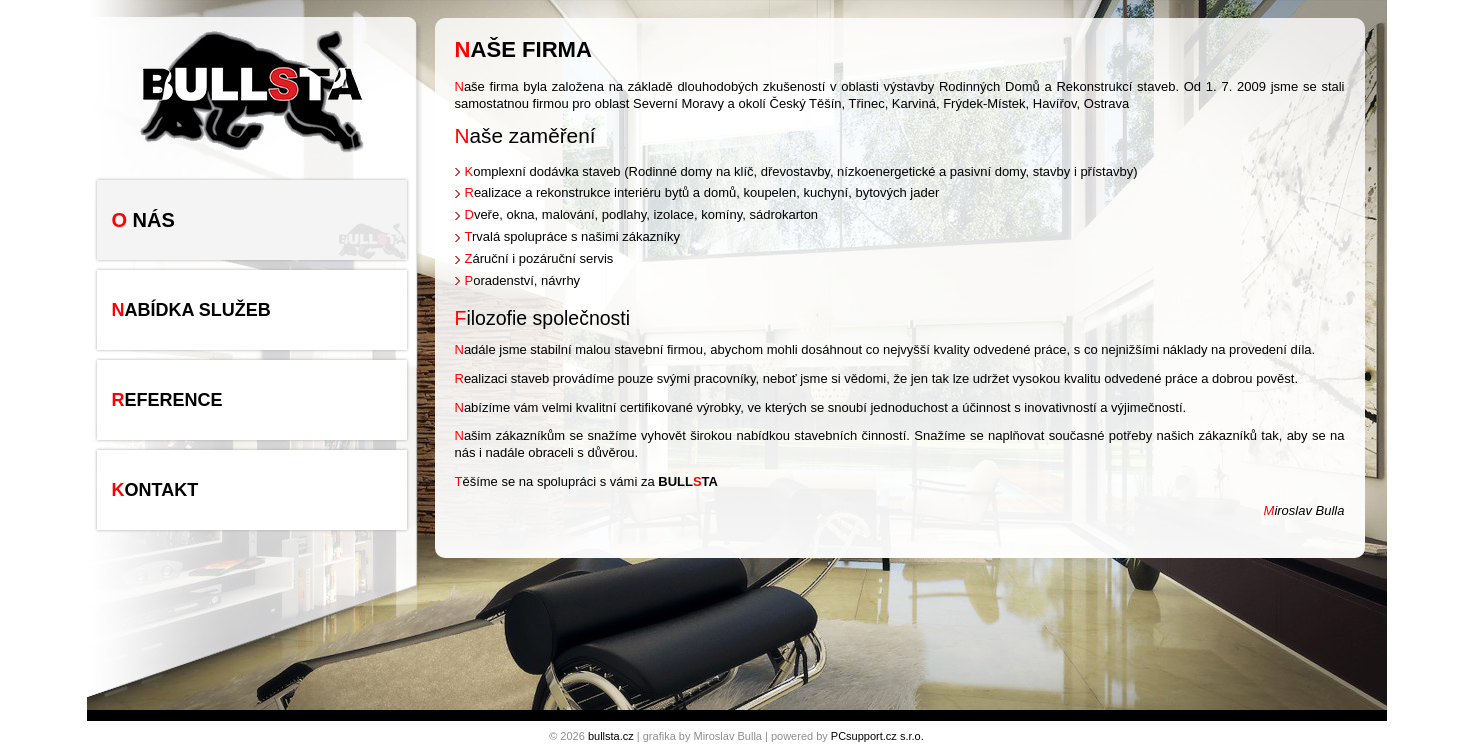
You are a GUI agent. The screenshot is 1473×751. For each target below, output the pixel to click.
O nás (143, 220)
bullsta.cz (611, 736)
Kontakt (155, 490)
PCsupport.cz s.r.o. (877, 736)
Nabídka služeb (191, 310)
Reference (167, 400)
